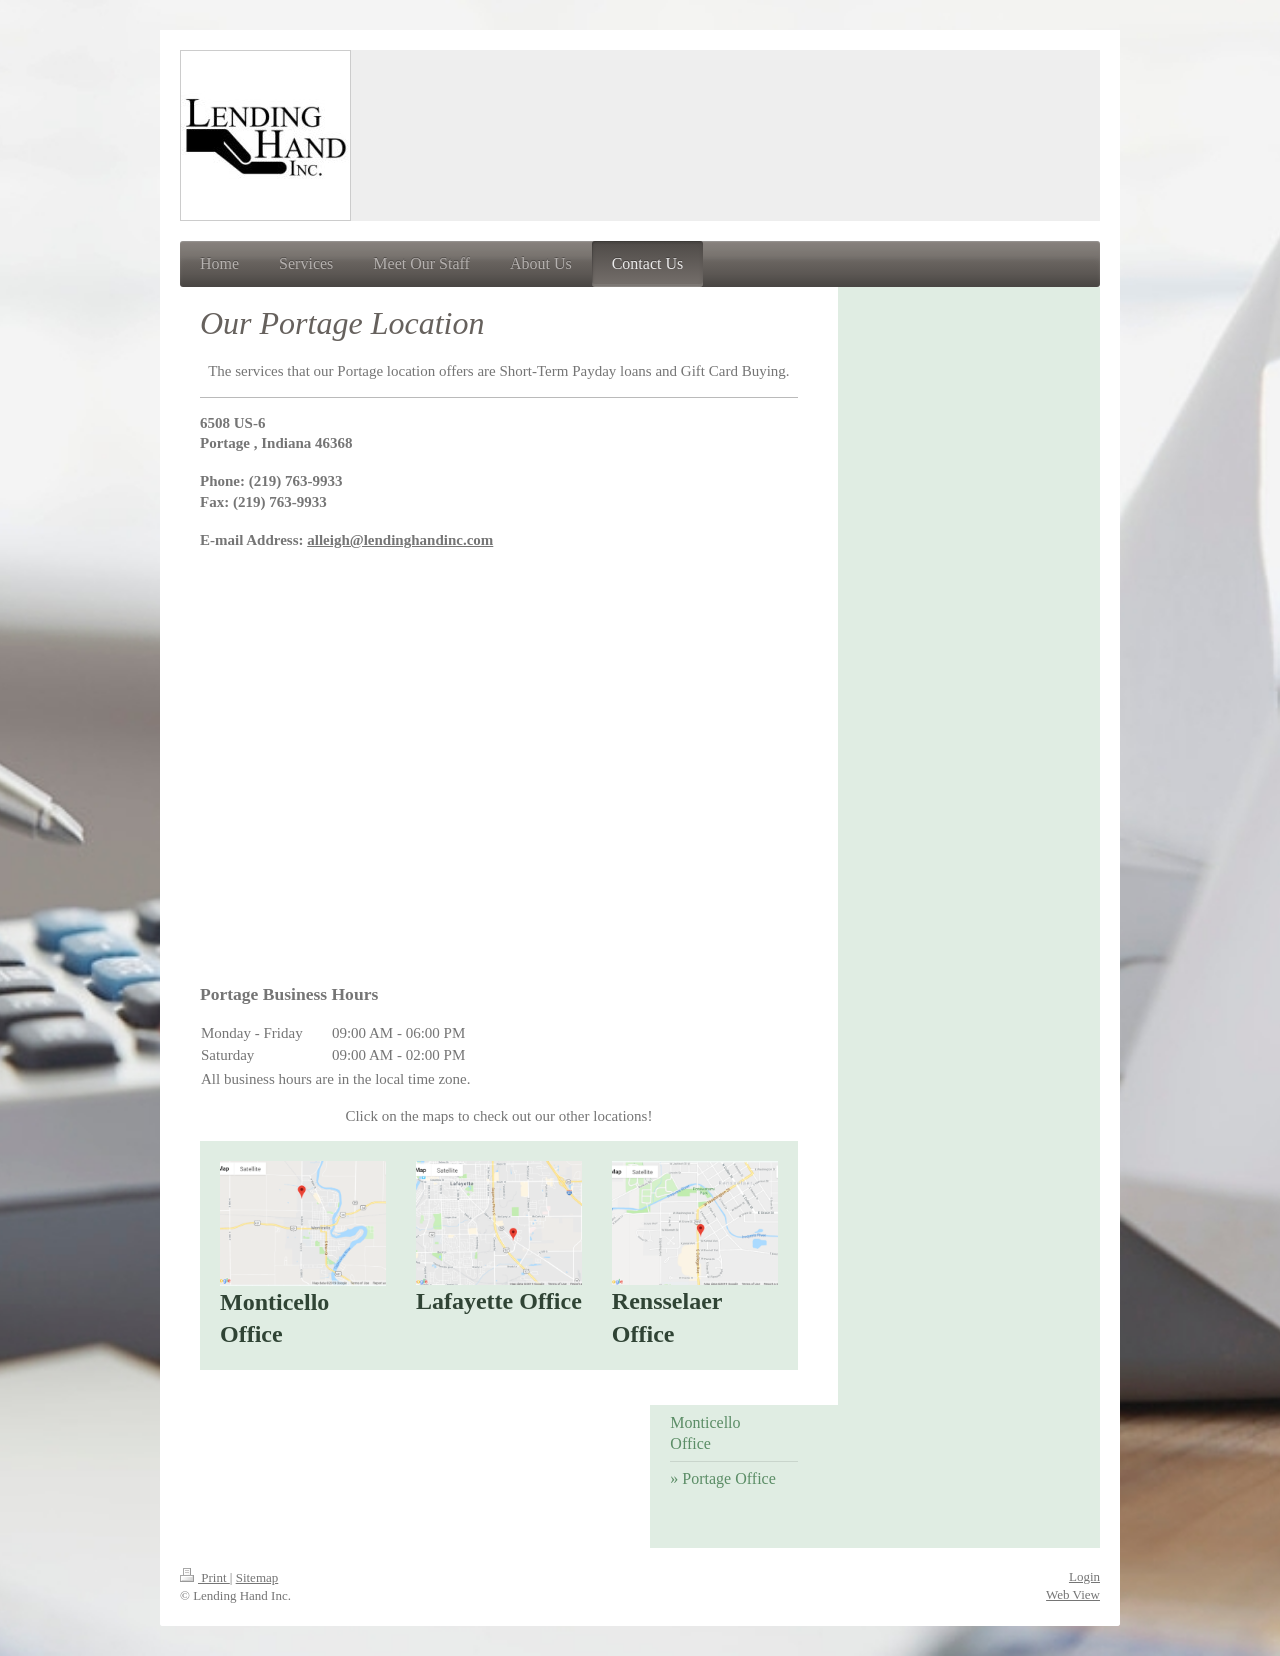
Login (1084, 1576)
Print (205, 1577)
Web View (1073, 1594)
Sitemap (257, 1577)
